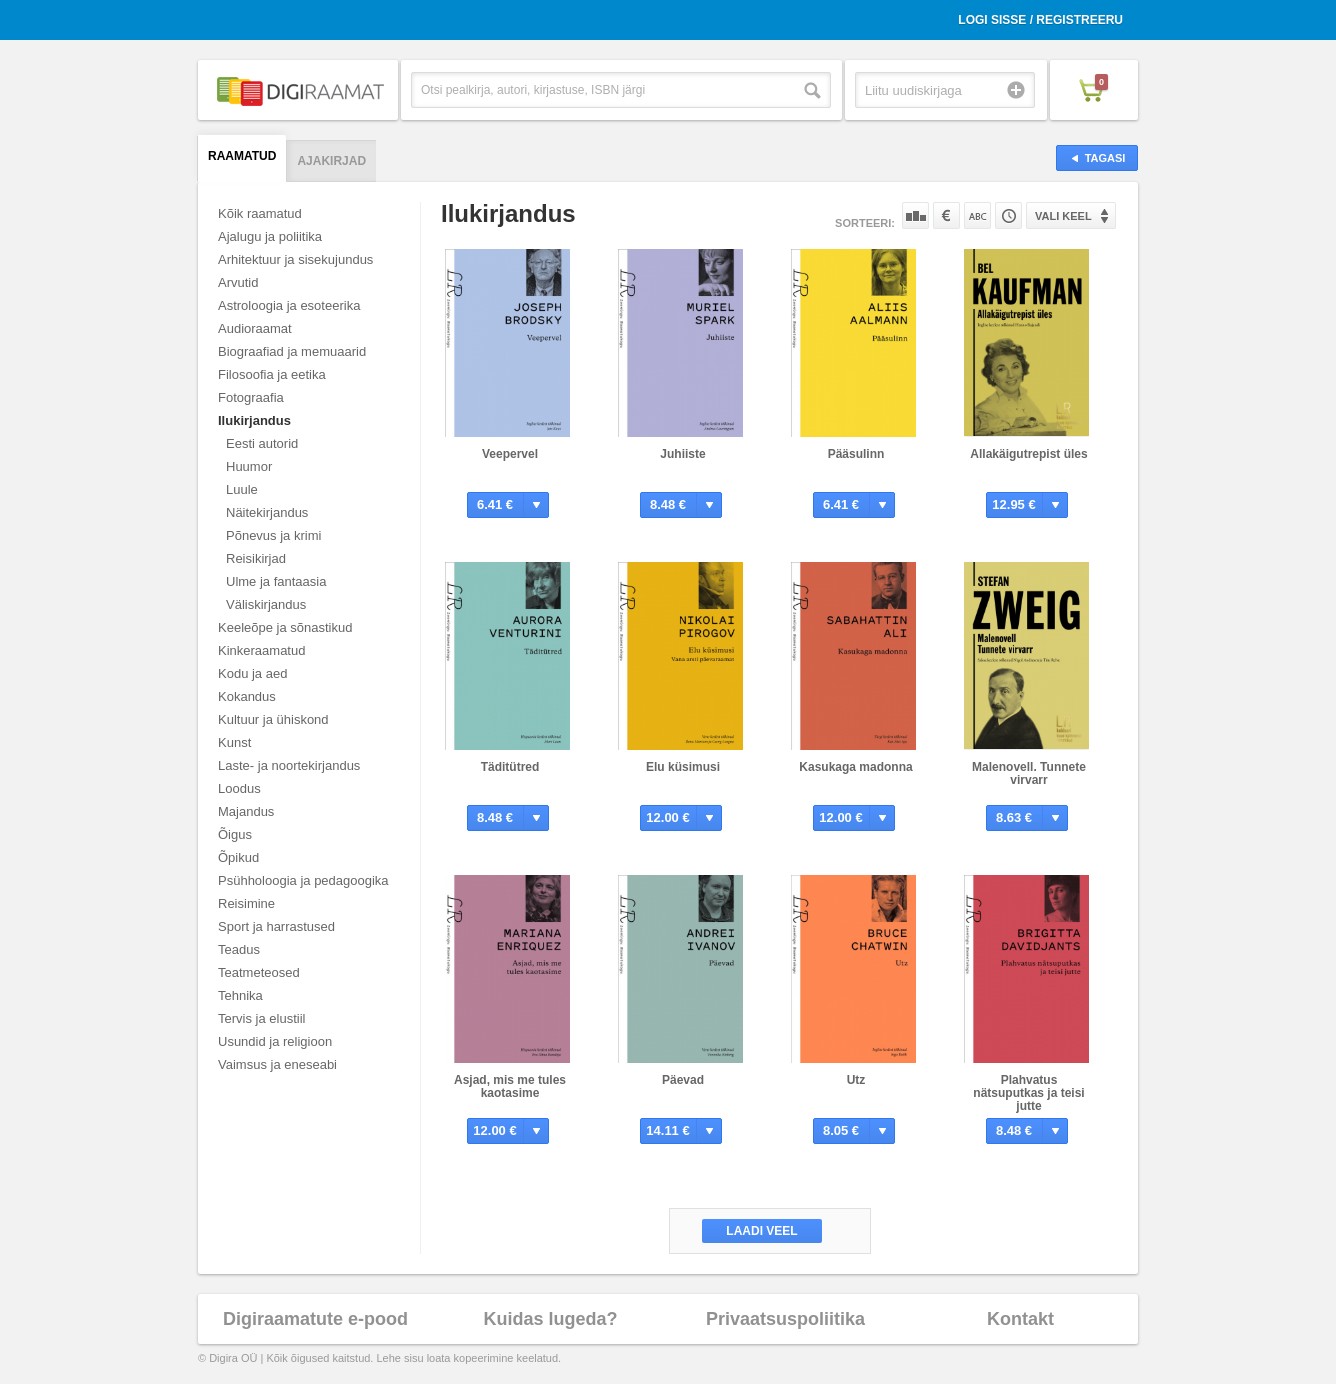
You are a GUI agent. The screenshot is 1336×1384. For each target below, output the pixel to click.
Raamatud (242, 156)
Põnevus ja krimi (273, 535)
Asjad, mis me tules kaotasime (510, 1086)
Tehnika (240, 995)
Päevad (683, 1080)
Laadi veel (761, 1231)
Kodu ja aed (252, 673)
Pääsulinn (856, 454)
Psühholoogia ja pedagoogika (303, 880)
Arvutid (238, 282)
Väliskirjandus (266, 604)
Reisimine (246, 903)
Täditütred (510, 767)
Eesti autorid (262, 443)
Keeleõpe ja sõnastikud (285, 627)
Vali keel (1063, 216)
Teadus (239, 949)
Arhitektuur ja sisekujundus (295, 259)
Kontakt (1020, 1319)
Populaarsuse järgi (915, 215)
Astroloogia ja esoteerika (289, 305)
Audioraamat (255, 328)
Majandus (246, 811)
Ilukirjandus (254, 420)
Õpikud (238, 857)
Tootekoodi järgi (1008, 215)
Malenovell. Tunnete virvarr (1029, 773)
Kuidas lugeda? (550, 1319)
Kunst (234, 742)
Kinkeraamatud (261, 650)
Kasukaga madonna (855, 767)
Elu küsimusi (683, 767)
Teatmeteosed (259, 972)
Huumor (249, 466)
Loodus (239, 788)
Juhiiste (682, 454)
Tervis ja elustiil (261, 1018)
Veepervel (510, 454)
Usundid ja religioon (275, 1041)
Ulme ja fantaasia (276, 581)
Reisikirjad (256, 558)
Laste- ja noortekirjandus (289, 765)
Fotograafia (251, 397)
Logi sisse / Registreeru (1040, 20)
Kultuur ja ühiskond (273, 719)
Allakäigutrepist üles (1028, 454)
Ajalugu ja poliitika (270, 236)
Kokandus (247, 696)
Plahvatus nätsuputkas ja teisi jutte (1028, 1093)
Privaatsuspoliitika (785, 1319)
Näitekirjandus (267, 512)
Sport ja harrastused (276, 926)
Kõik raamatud (260, 213)
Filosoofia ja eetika (272, 374)
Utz (856, 1080)
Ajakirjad (331, 161)
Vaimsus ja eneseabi (277, 1064)
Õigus (235, 834)
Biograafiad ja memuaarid (292, 351)
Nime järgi (977, 215)
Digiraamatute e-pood (315, 1319)
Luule (242, 489)
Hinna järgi (946, 215)
